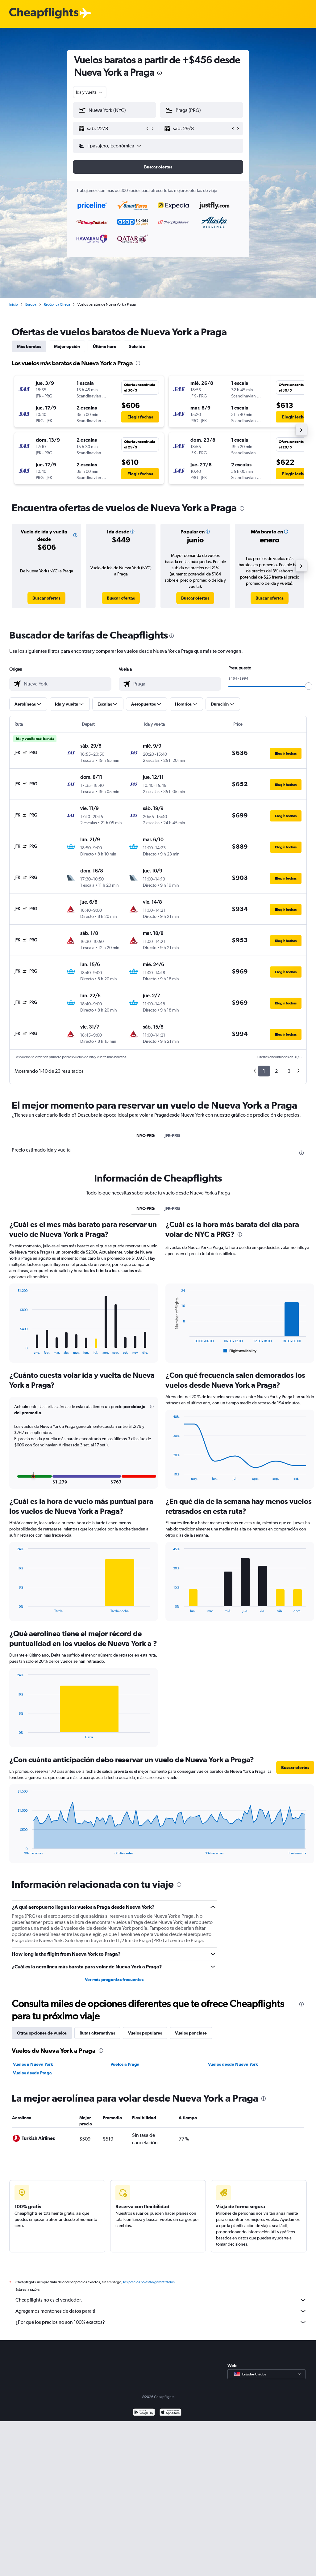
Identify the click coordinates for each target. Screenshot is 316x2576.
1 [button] (264, 1071)
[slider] (308, 686)
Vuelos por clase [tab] (191, 2033)
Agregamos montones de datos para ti (161, 2311)
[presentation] (159, 73)
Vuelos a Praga (124, 2064)
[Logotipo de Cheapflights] (43, 13)
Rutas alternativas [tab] (97, 2033)
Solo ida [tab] (137, 346)
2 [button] (276, 1071)
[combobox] (89, 92)
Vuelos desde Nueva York (233, 2064)
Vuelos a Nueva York (33, 2064)
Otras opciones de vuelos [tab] (42, 2033)
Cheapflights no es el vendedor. (161, 2300)
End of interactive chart (14, 1349)
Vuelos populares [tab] (145, 2033)
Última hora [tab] (104, 346)
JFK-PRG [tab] (172, 1135)
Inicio (13, 304)
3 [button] (289, 1071)
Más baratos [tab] (29, 346)
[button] (111, 128)
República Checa (57, 304)
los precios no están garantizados (149, 2282)
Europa (30, 304)
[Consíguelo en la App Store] (170, 2413)
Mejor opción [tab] (67, 346)
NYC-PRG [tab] (145, 1135)
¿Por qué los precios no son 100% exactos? (161, 2322)
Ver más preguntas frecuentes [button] (114, 1979)
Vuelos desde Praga (32, 2072)
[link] (46, 598)
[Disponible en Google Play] (143, 2413)
